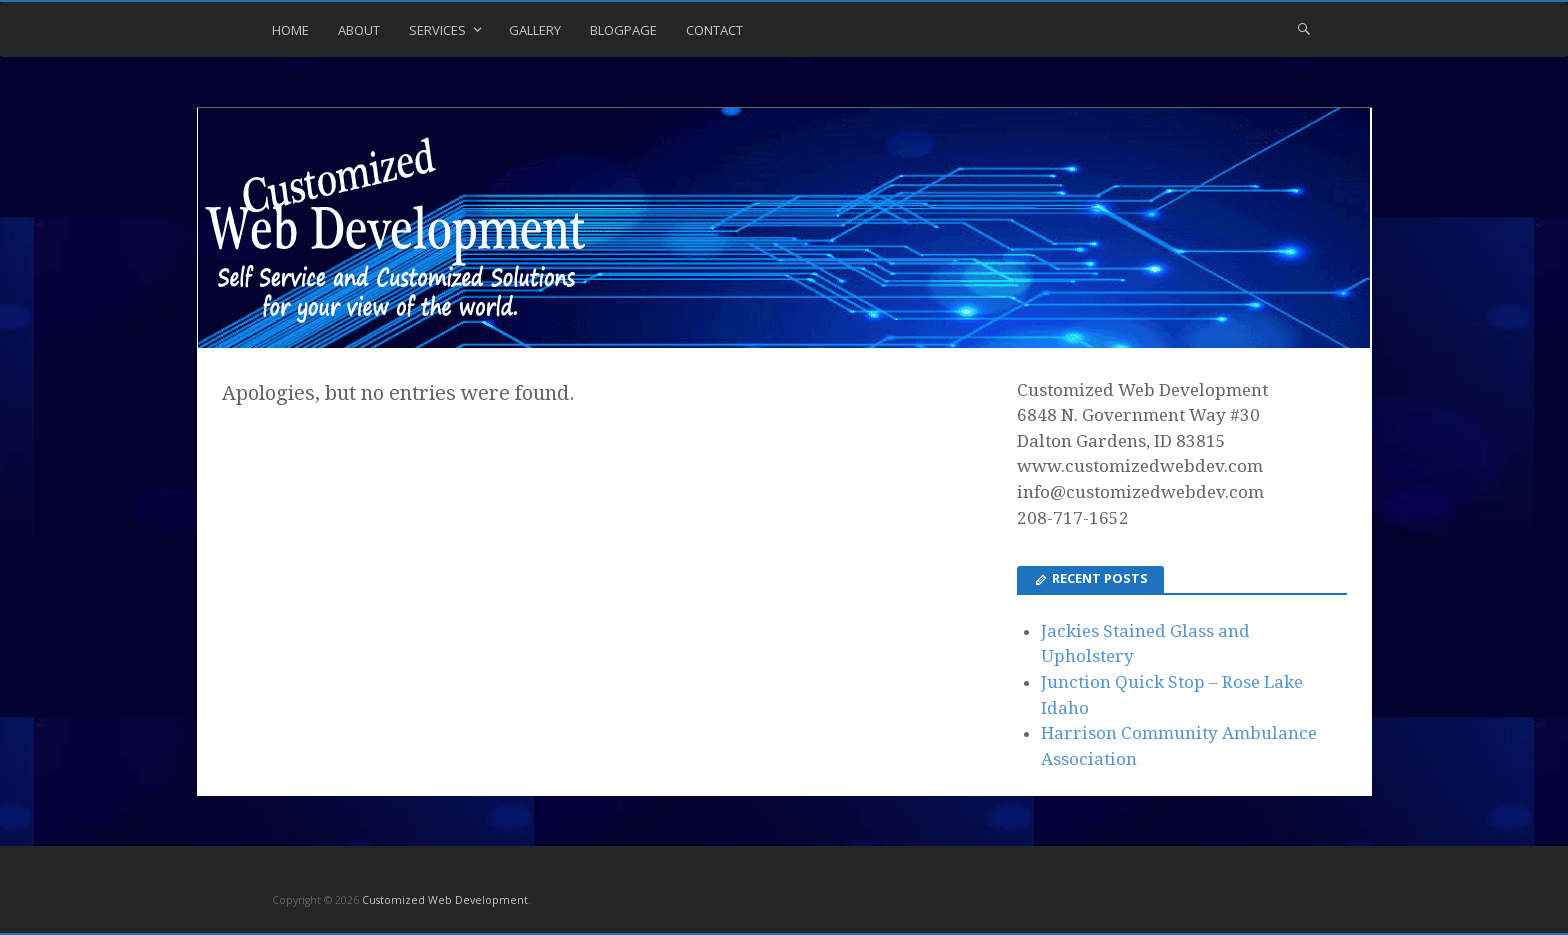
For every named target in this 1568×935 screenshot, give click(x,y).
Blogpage (623, 30)
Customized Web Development (445, 900)
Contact (714, 30)
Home (290, 30)
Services (437, 30)
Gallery (535, 30)
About (359, 30)
